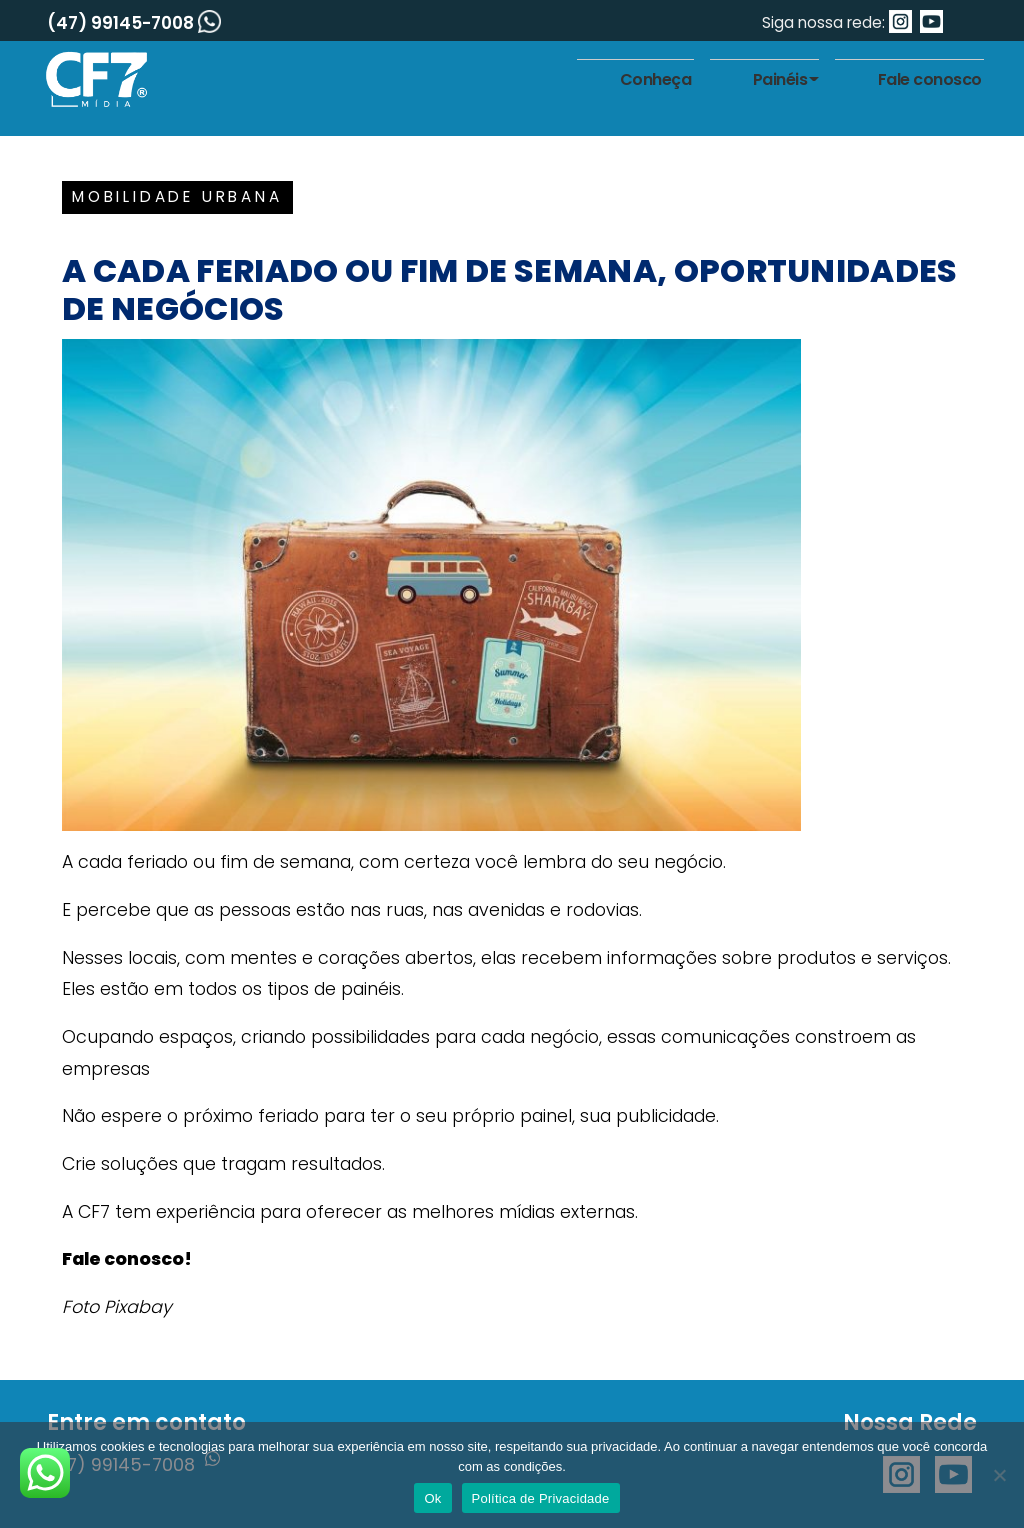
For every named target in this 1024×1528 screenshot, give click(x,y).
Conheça (656, 79)
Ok (432, 1498)
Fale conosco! (127, 1259)
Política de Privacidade (541, 1498)
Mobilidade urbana (177, 196)
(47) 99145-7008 (134, 23)
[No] (999, 1475)
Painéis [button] (780, 79)
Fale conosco (930, 79)
